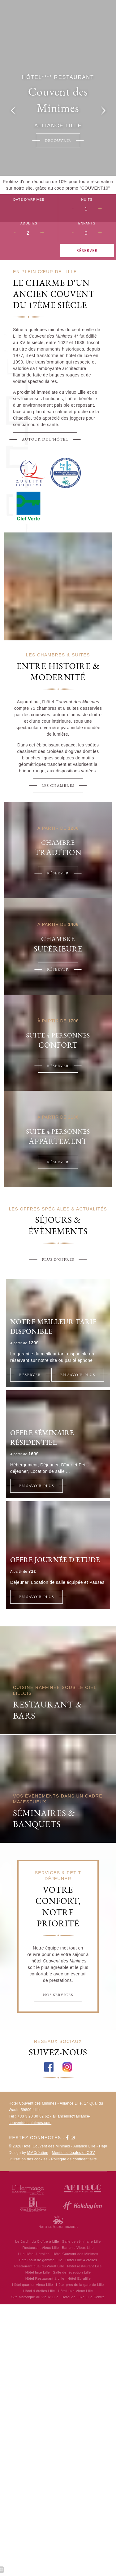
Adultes (28, 223)
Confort (58, 1045)
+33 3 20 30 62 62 (33, 2116)
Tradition (57, 852)
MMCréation (37, 2153)
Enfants (87, 223)
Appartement (58, 1141)
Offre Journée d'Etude (55, 1559)
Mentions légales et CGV (73, 2153)
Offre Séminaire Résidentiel (42, 1437)
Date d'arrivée (29, 199)
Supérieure (58, 949)
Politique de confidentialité (74, 2159)
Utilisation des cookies (28, 2159)
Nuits (86, 199)
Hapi (103, 2146)
